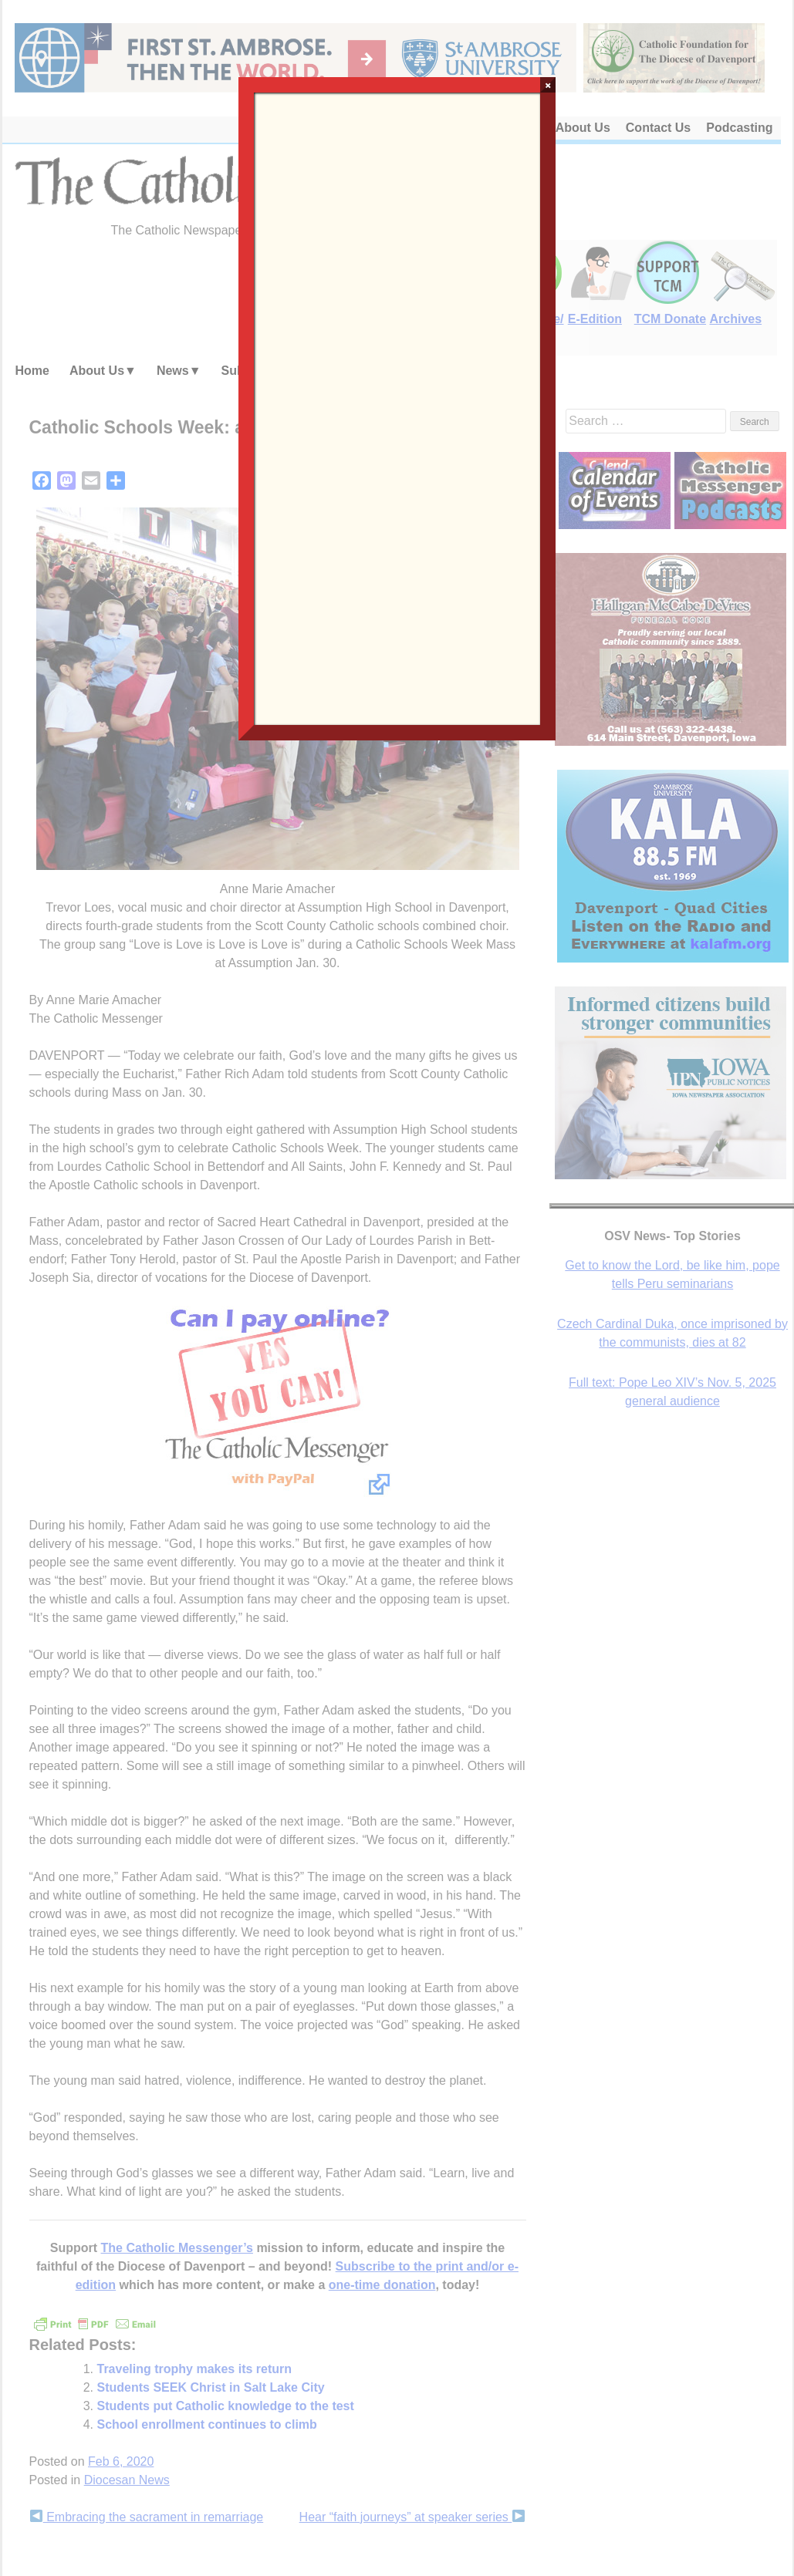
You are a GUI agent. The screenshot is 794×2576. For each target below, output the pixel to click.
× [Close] (548, 85)
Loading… (397, 407)
